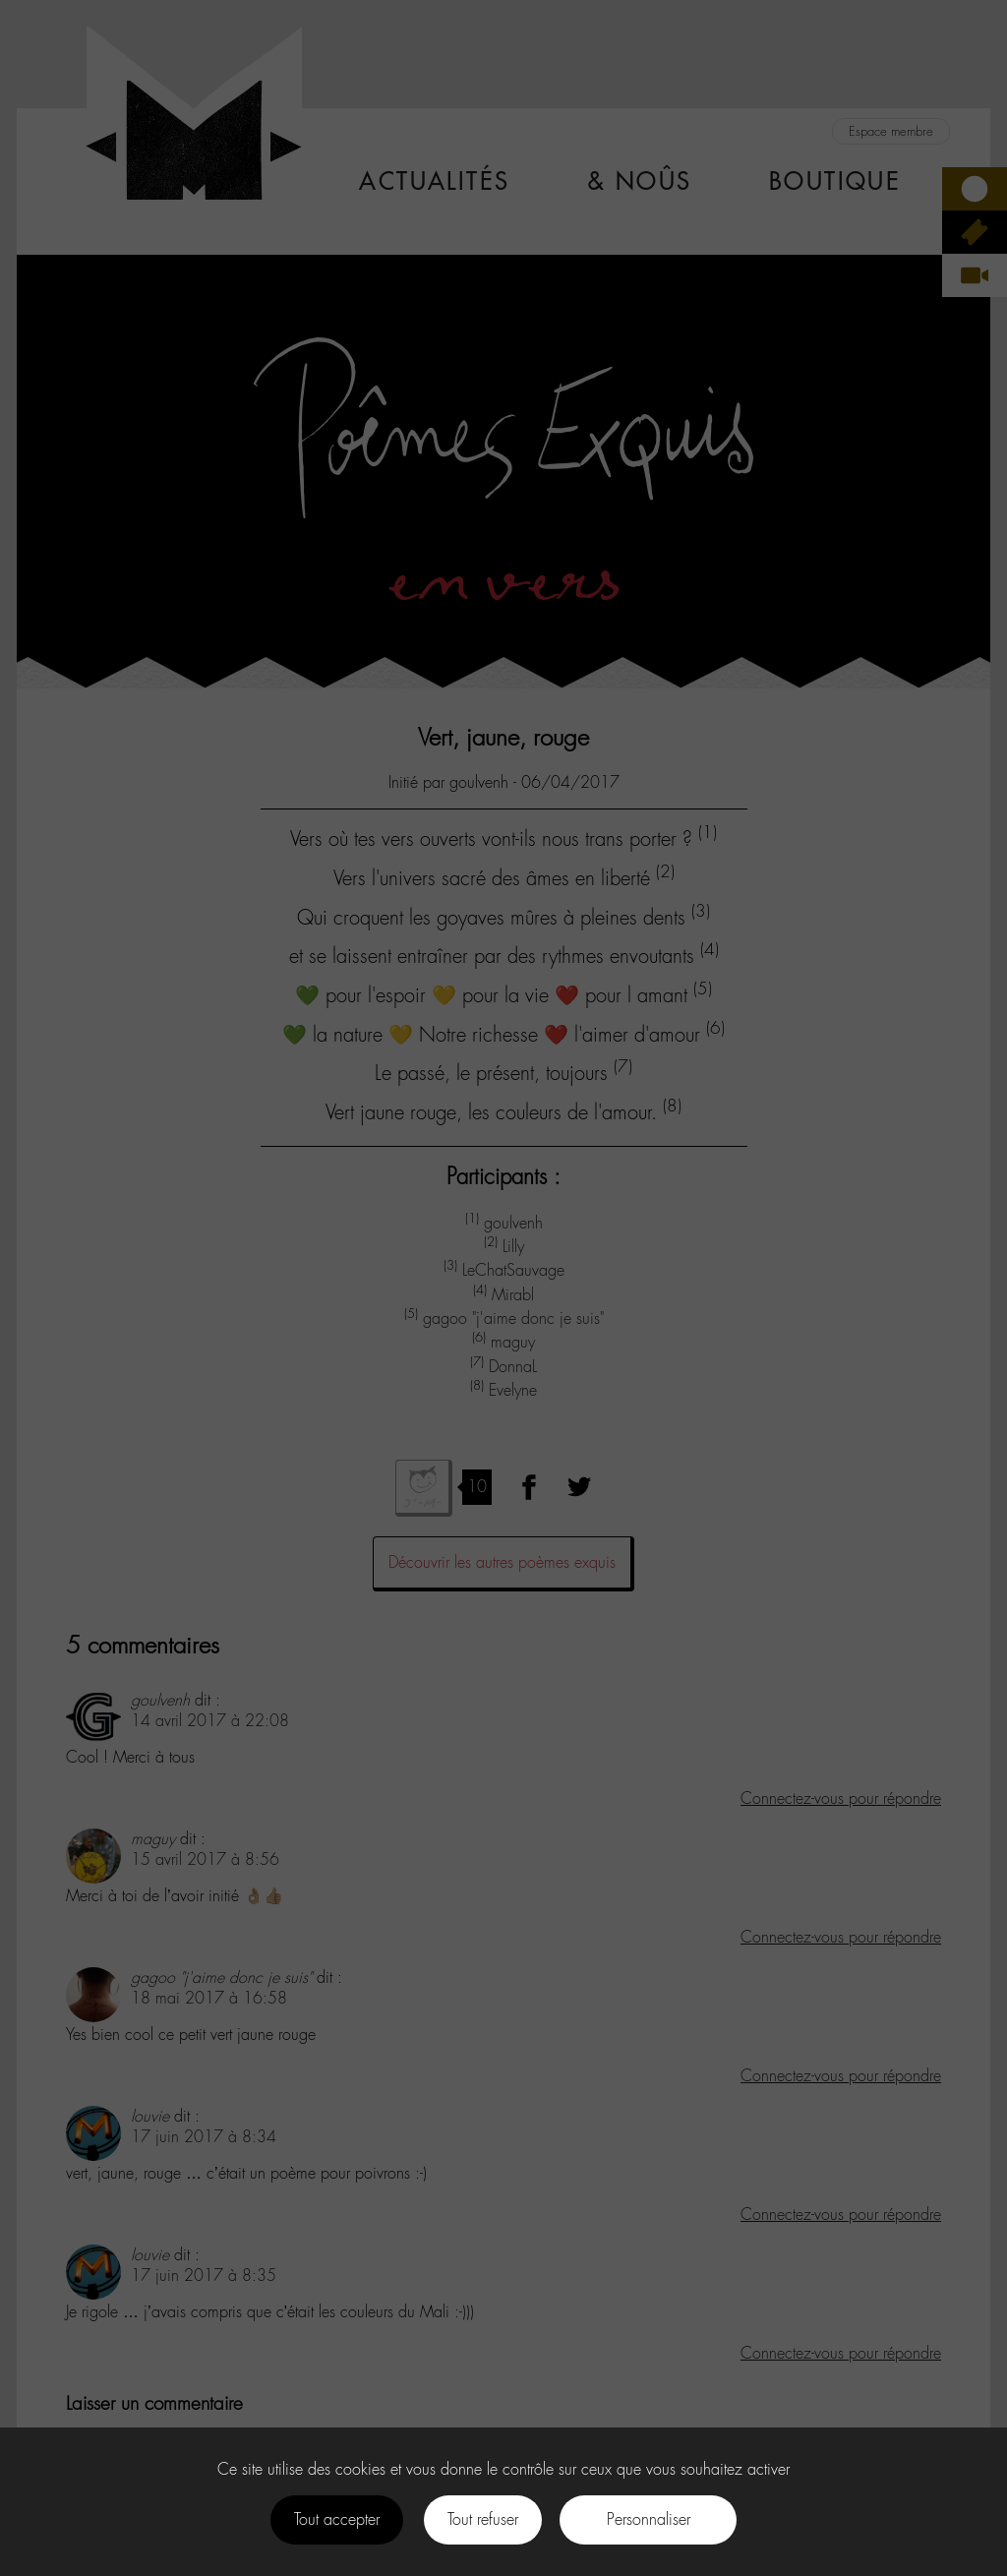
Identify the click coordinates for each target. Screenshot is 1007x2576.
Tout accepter (337, 2519)
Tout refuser (482, 2519)
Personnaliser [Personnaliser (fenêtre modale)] (648, 2519)
